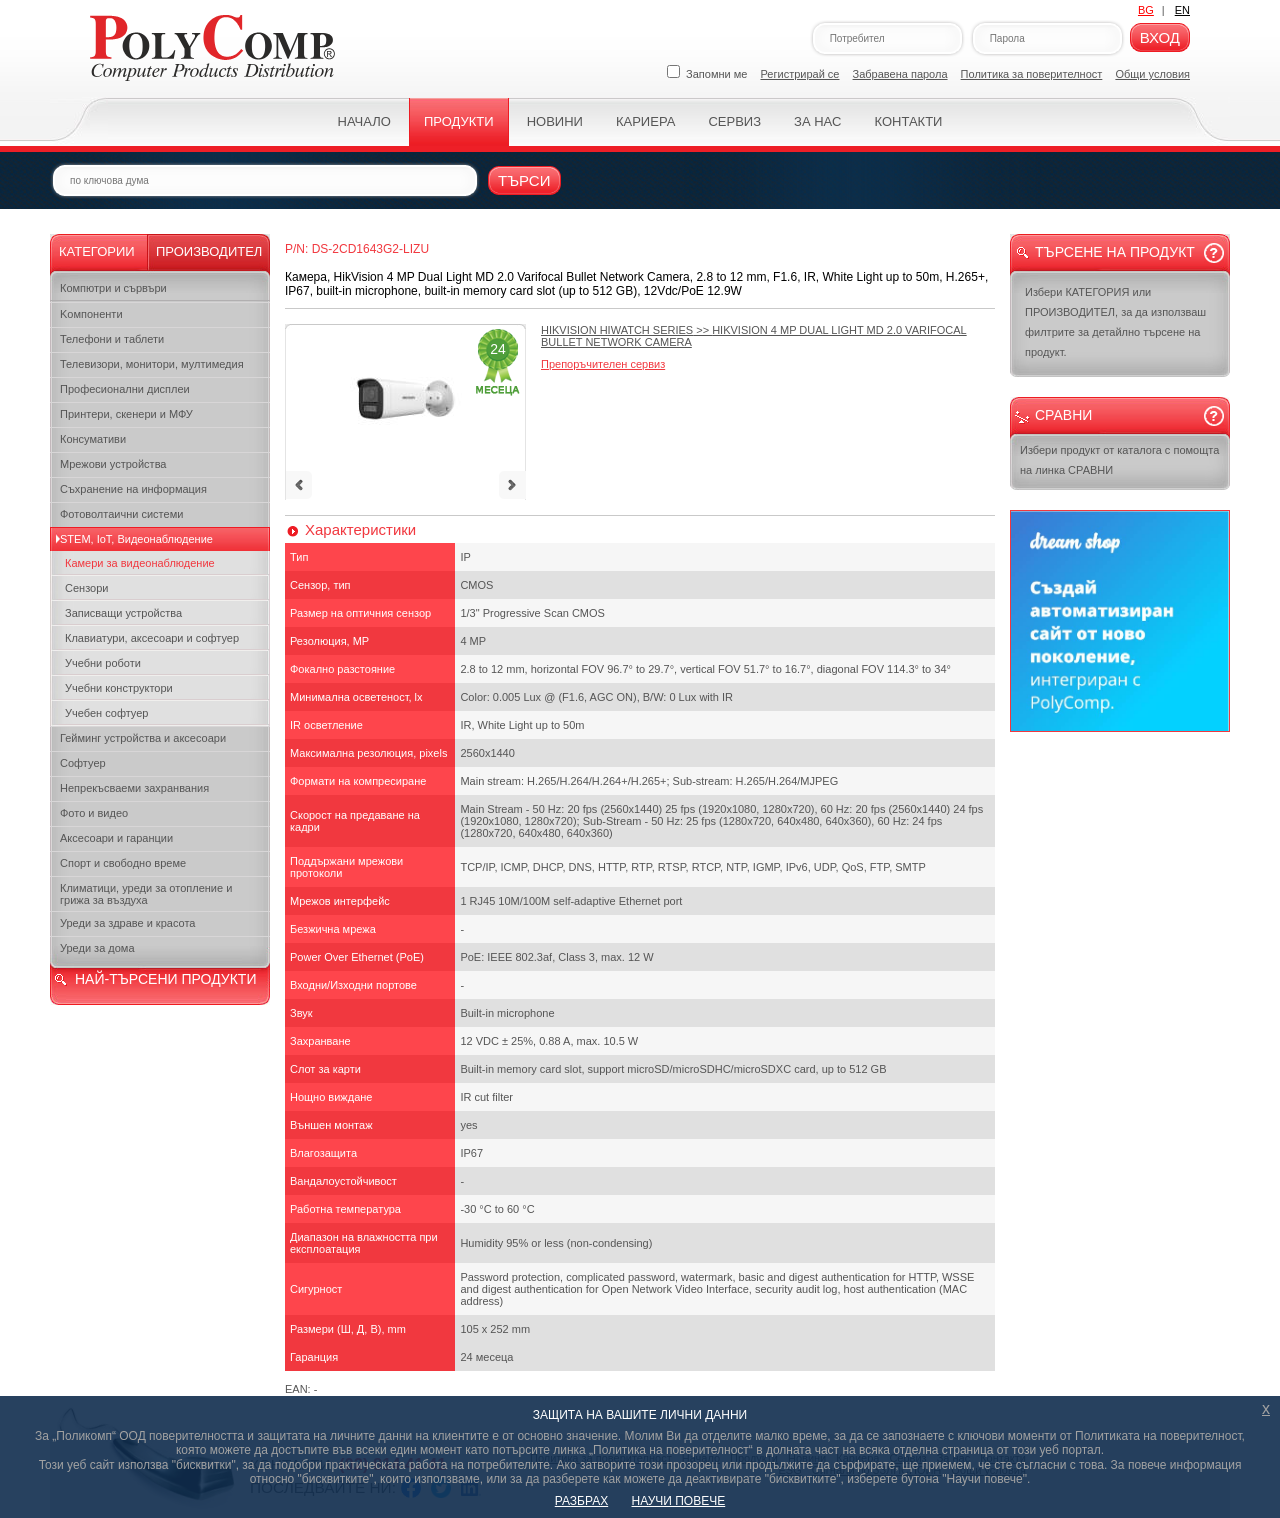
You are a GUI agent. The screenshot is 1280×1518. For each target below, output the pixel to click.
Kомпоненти (91, 314)
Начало (364, 121)
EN (1182, 10)
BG (1146, 10)
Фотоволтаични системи (121, 514)
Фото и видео (94, 813)
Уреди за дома (97, 948)
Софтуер (83, 763)
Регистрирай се (800, 74)
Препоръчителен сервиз (603, 364)
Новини (555, 121)
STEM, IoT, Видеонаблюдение (136, 539)
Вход (1160, 37)
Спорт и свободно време (123, 863)
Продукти (459, 121)
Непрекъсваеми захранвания (134, 788)
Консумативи (93, 439)
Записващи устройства (123, 613)
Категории (97, 251)
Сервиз (734, 121)
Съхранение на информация (133, 489)
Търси (524, 180)
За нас (817, 121)
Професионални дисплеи (125, 389)
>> (754, 336)
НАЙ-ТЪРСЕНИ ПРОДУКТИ (165, 979)
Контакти (908, 121)
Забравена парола (900, 74)
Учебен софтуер (106, 713)
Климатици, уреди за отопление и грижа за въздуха (146, 894)
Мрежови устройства (113, 464)
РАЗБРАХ (581, 1501)
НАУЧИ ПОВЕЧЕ (679, 1501)
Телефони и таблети (112, 339)
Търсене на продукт (1115, 252)
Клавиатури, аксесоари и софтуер (152, 638)
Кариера (645, 121)
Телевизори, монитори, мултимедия (152, 364)
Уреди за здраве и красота (127, 923)
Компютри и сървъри (113, 288)
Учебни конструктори (119, 688)
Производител (209, 251)
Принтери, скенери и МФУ (126, 414)
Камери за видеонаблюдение (140, 563)
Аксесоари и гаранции (116, 838)
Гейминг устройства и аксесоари (143, 738)
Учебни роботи (103, 663)
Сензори (86, 588)
